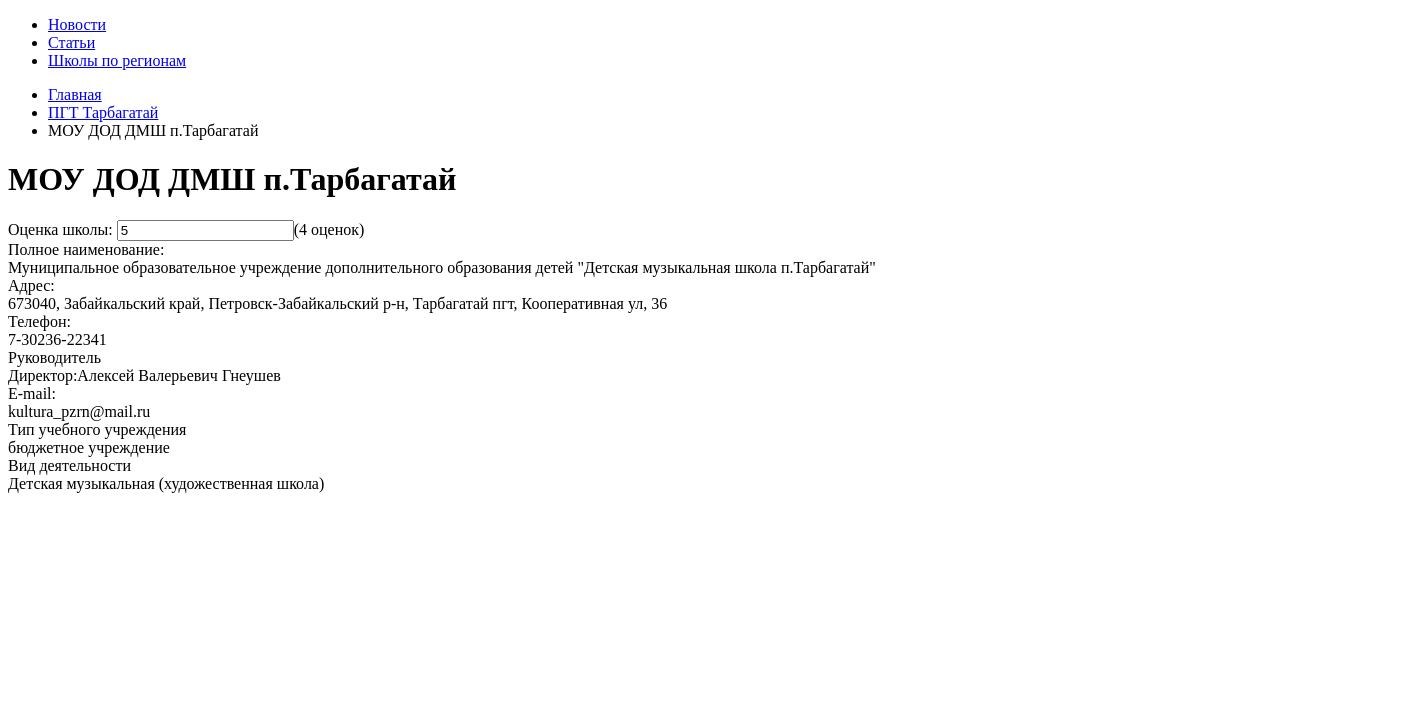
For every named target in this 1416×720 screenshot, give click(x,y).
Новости (77, 24)
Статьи (71, 42)
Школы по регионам (117, 60)
